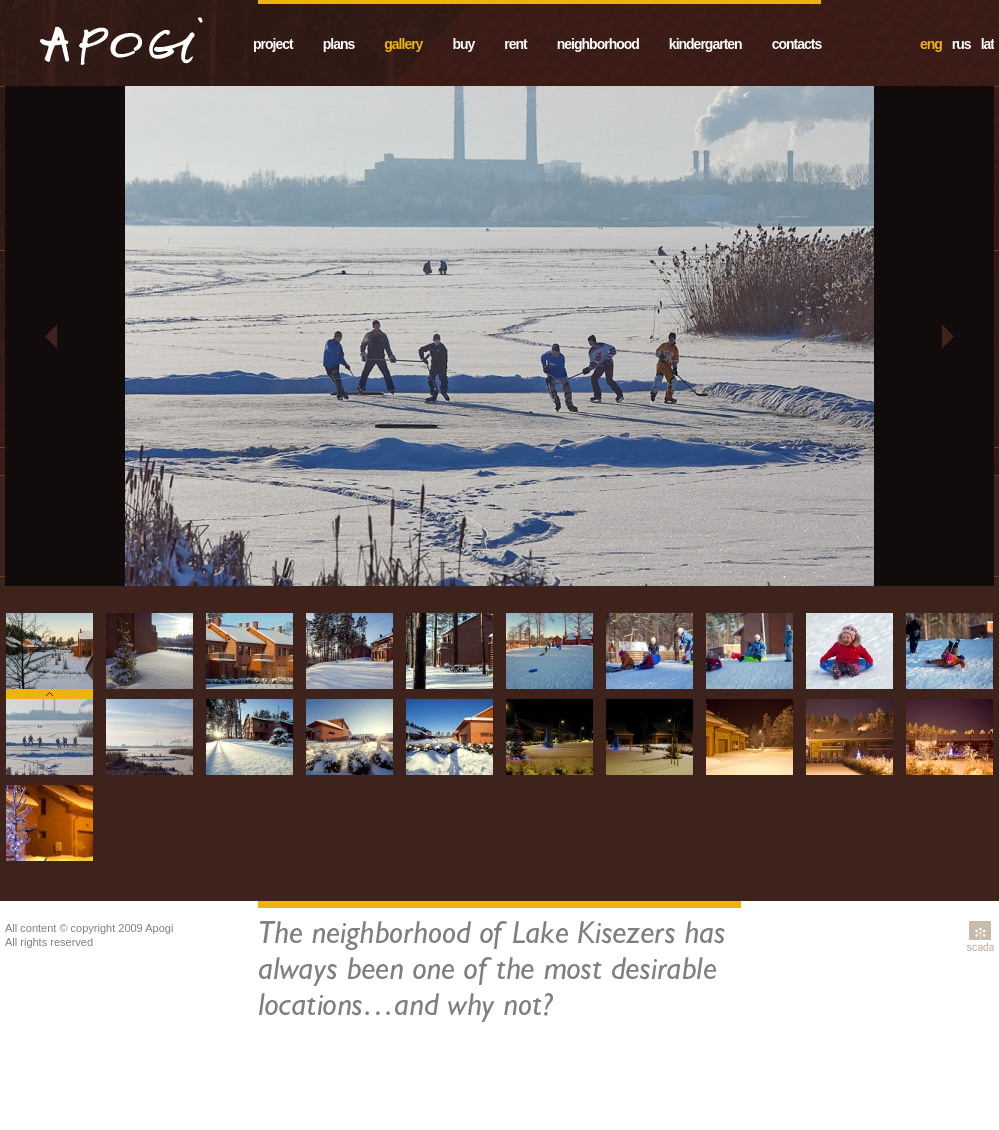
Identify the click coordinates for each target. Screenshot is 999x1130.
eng (931, 44)
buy (463, 44)
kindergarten (705, 44)
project (273, 44)
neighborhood (598, 44)
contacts (797, 44)
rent (515, 44)
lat (987, 44)
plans (339, 44)
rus (961, 44)
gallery (403, 44)
